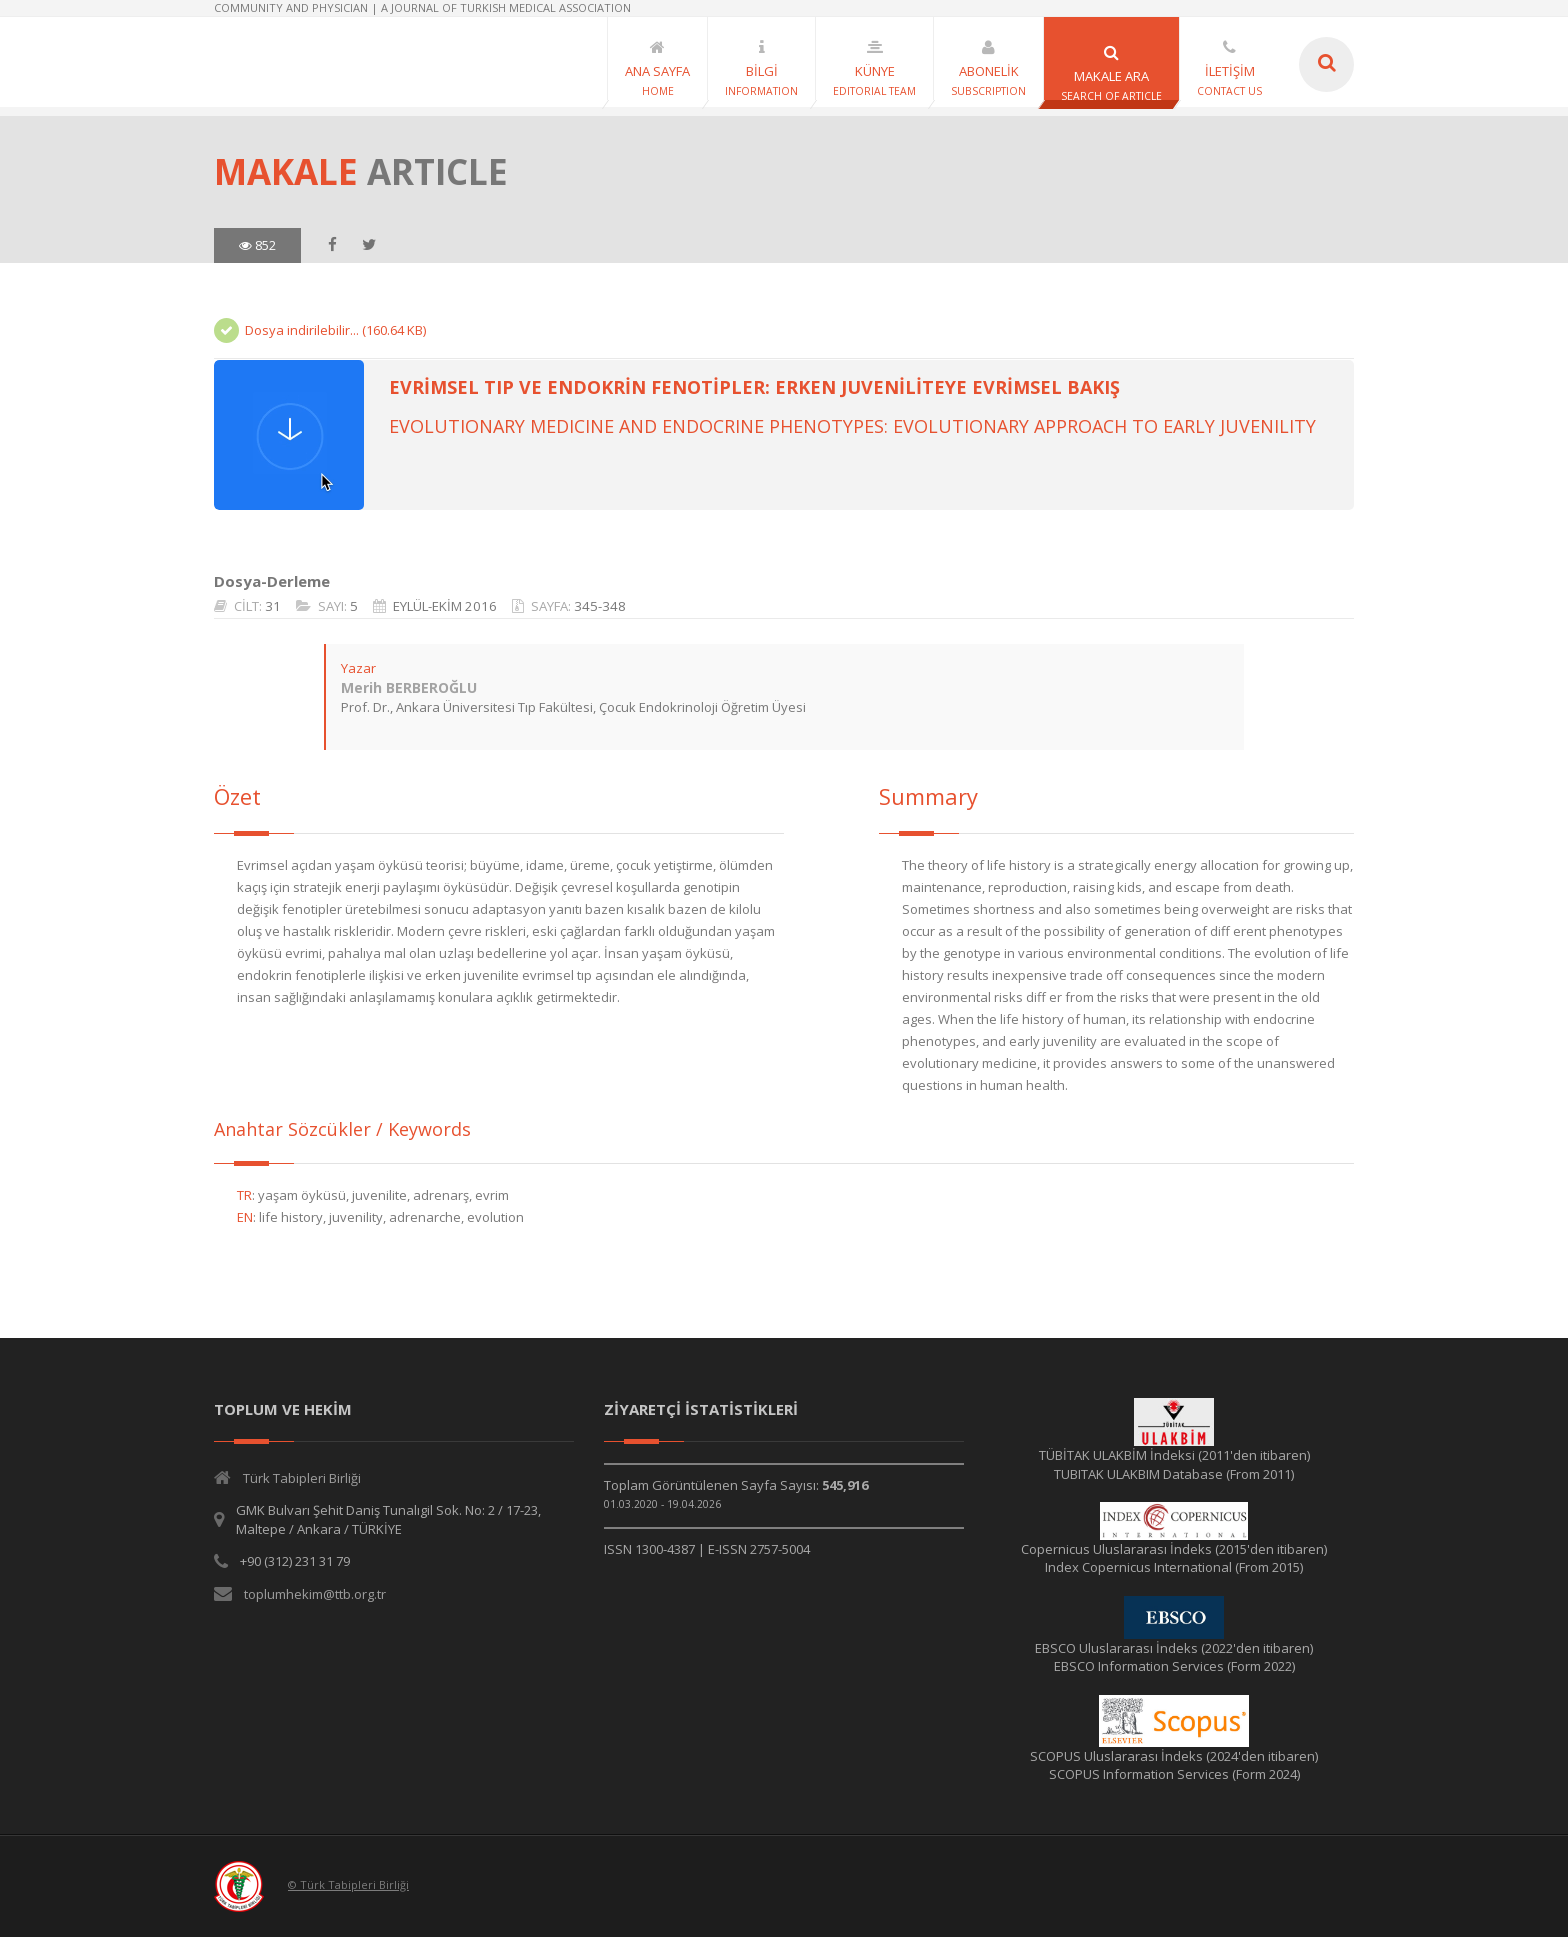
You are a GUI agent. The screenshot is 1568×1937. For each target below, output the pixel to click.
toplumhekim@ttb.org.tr (315, 1594)
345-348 (600, 606)
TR (244, 1195)
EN (245, 1217)
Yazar (358, 668)
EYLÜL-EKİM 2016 (445, 606)
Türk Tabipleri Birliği (302, 1478)
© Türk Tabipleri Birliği (348, 1884)
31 (273, 606)
